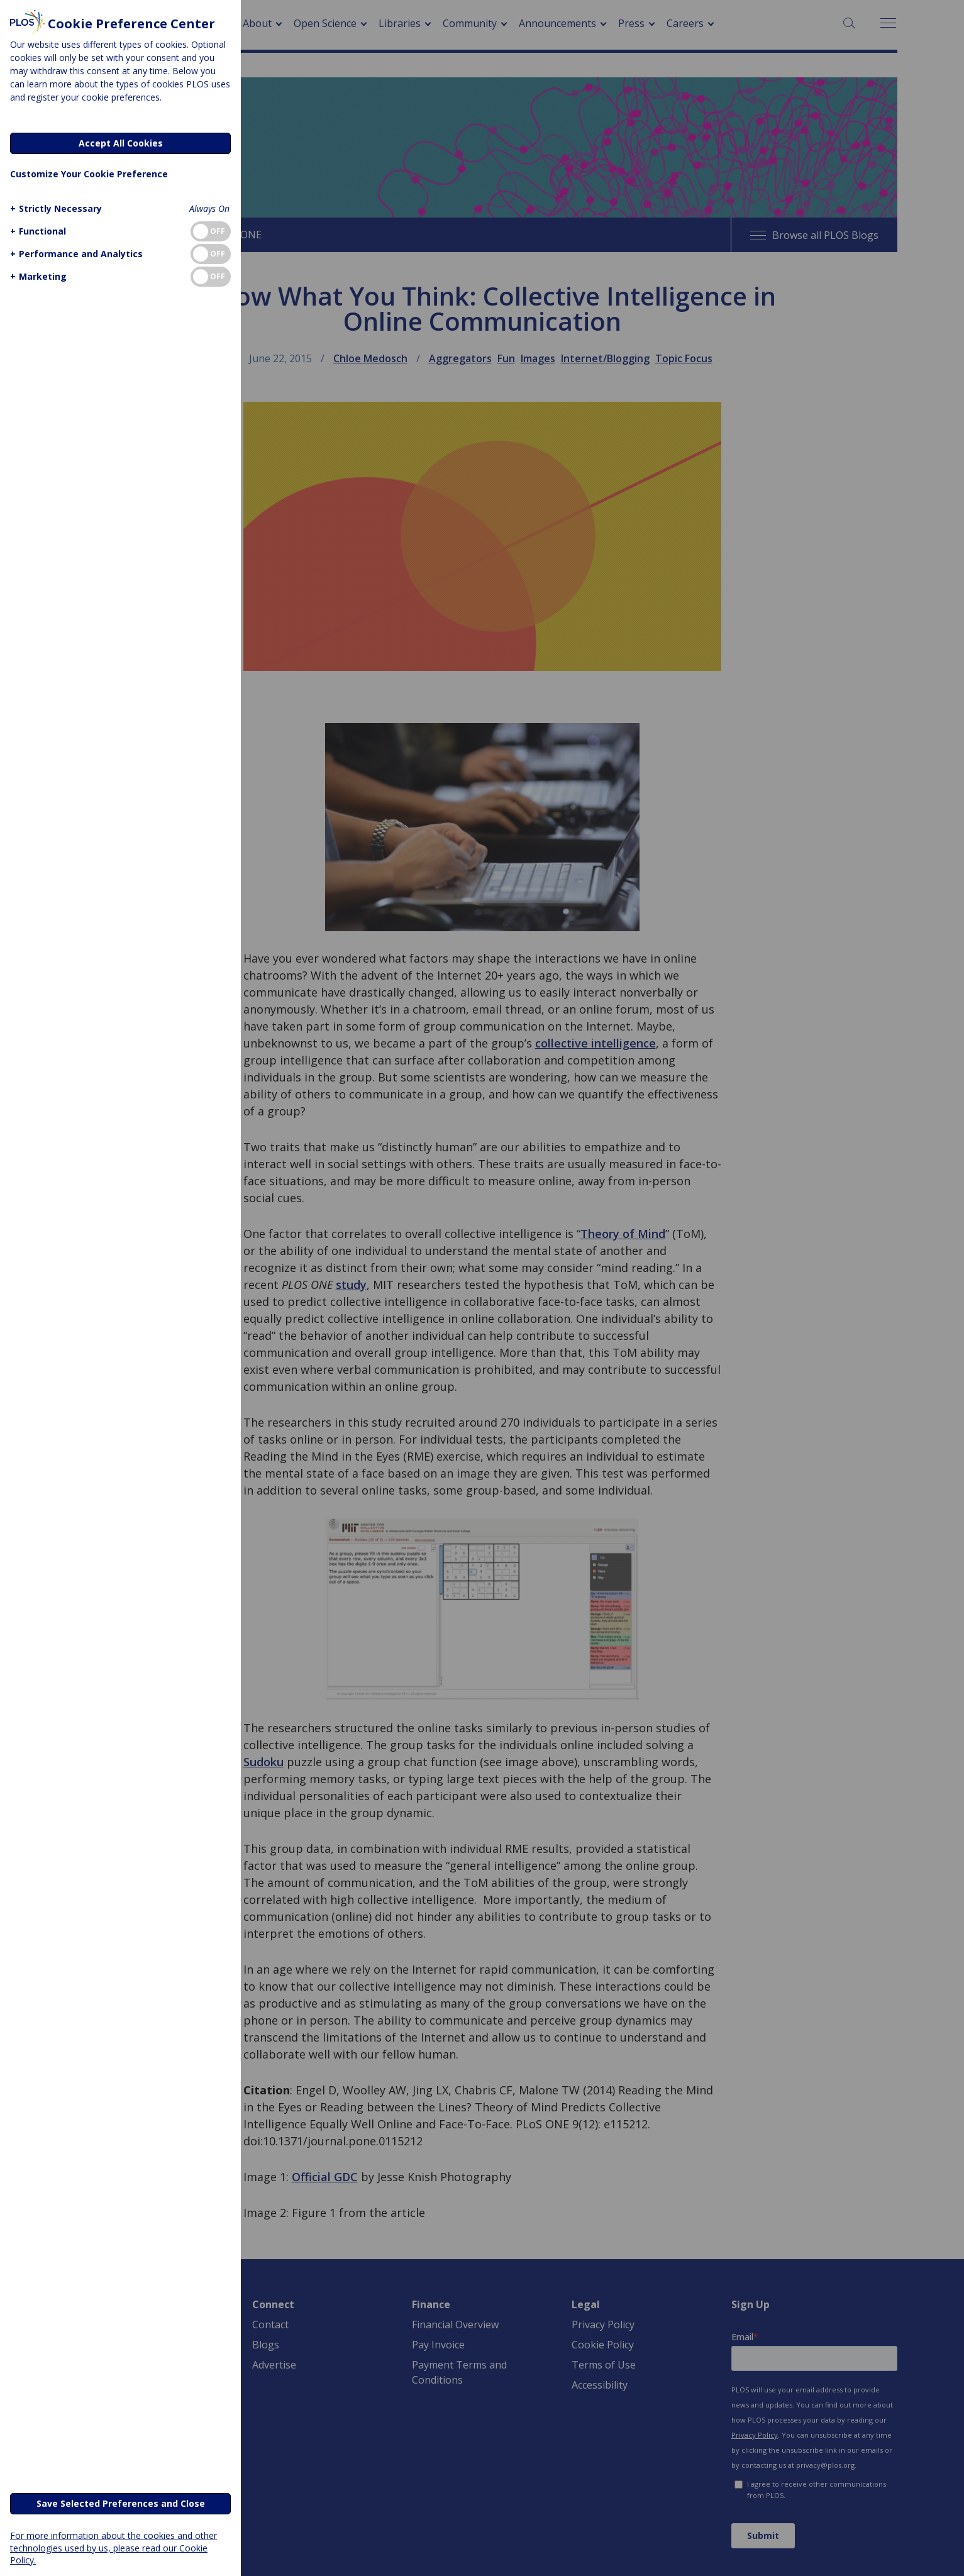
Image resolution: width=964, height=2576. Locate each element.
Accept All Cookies (121, 143)
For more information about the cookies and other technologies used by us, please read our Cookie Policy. (113, 2547)
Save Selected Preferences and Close (120, 2503)
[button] (54, 208)
